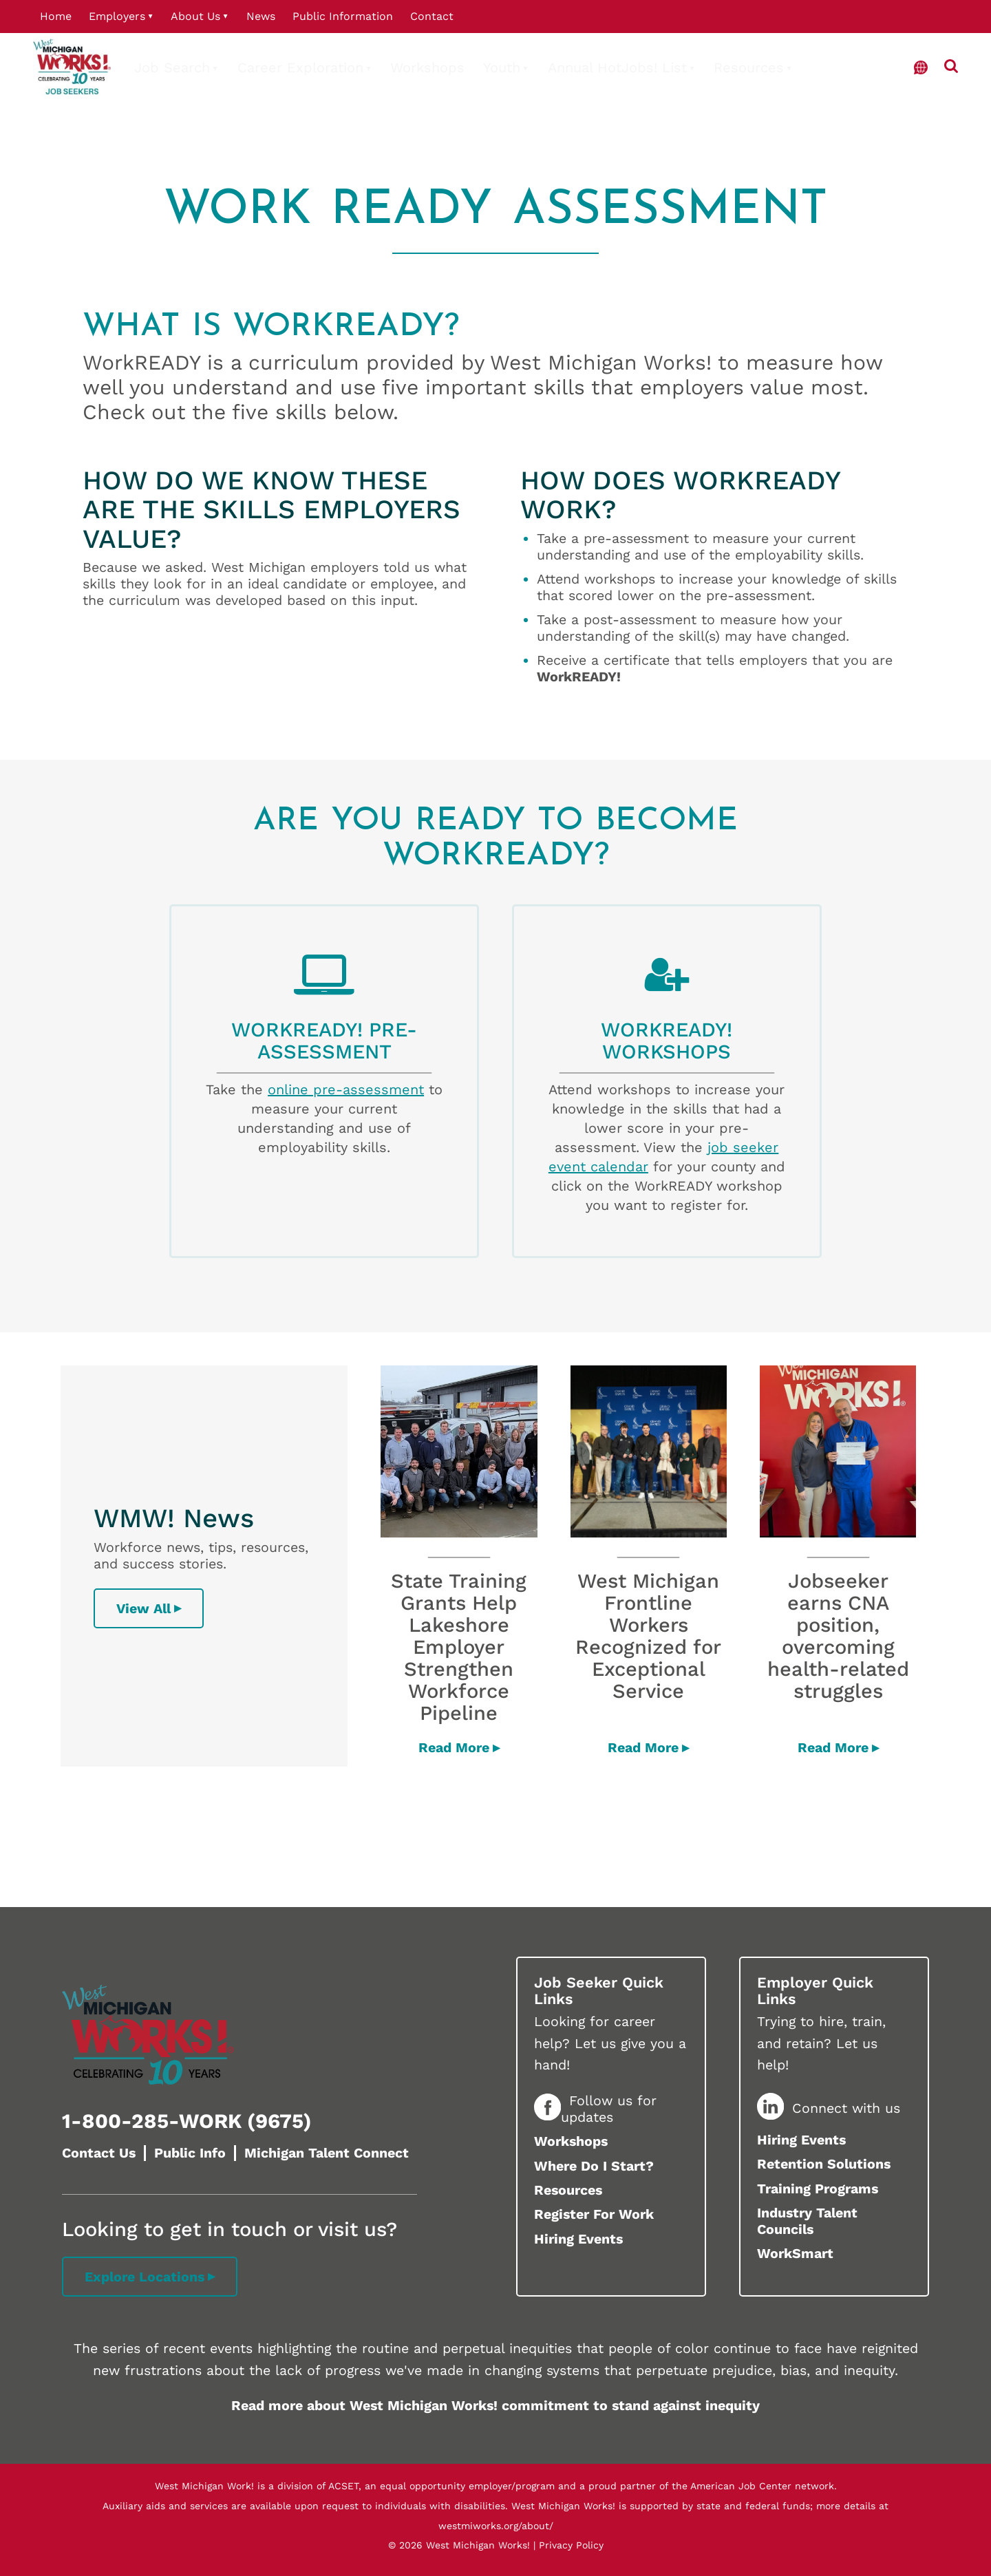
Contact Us (99, 2153)
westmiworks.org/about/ (495, 2525)
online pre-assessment (346, 1089)
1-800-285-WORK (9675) (187, 2121)
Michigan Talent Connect (326, 2153)
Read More (453, 1748)
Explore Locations (144, 2277)
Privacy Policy (571, 2545)
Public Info (190, 2153)
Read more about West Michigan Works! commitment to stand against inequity (495, 2406)
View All (143, 1609)
